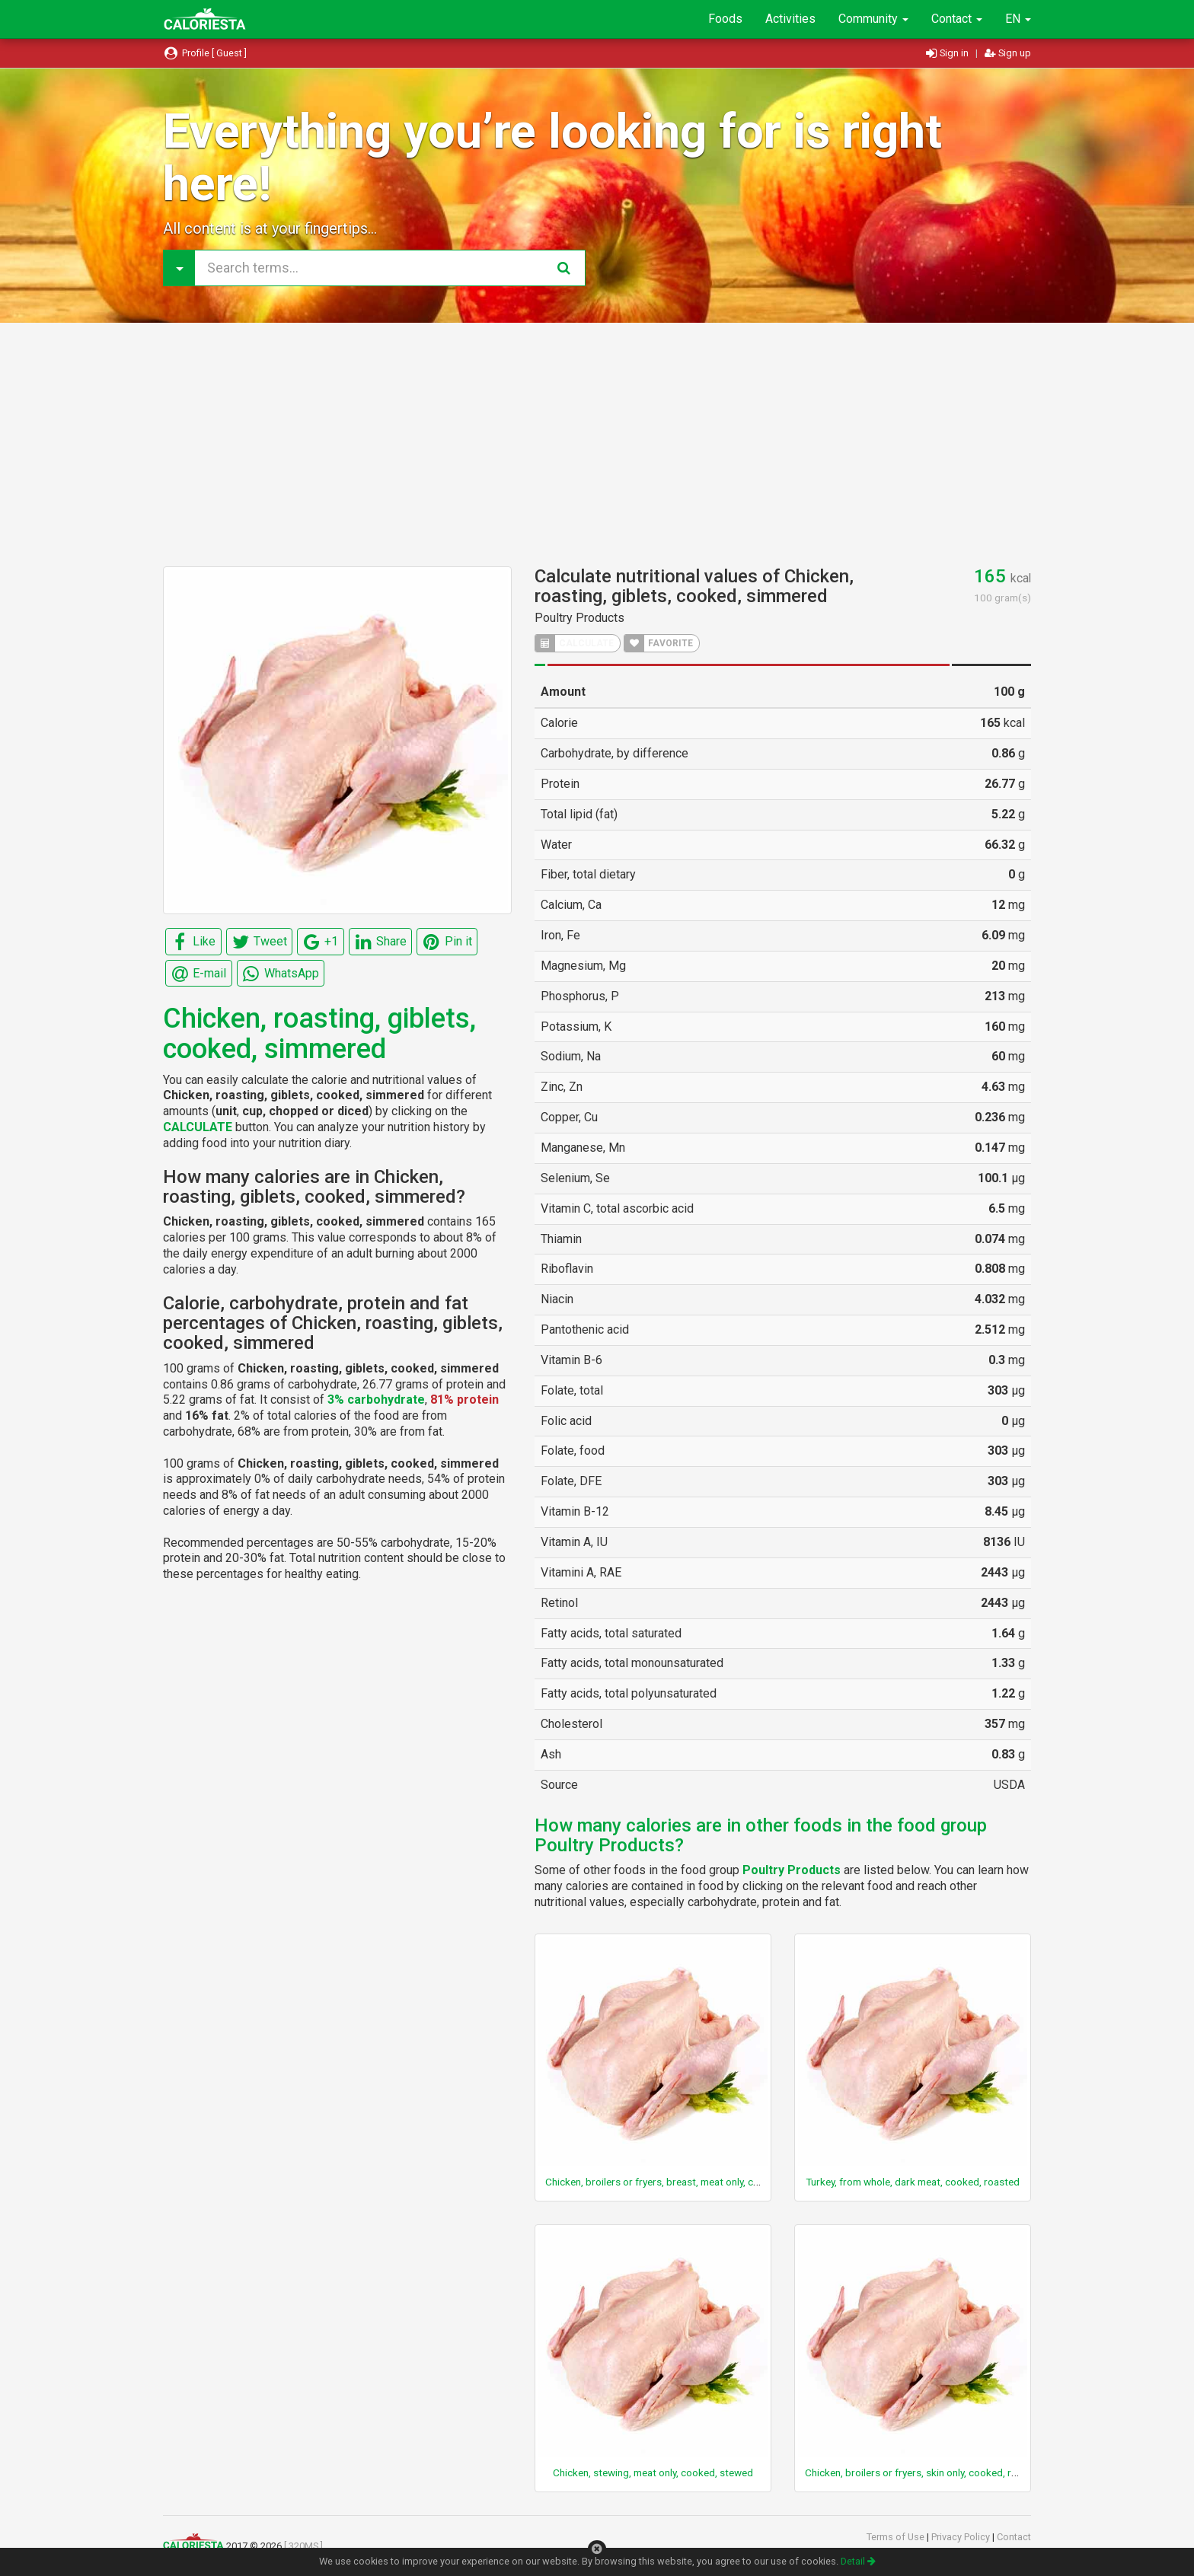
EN (1018, 18)
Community (873, 18)
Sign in (948, 53)
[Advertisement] (597, 444)
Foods (725, 18)
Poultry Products (579, 618)
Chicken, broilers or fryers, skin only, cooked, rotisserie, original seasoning (971, 2472)
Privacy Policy (961, 2537)
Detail (858, 2561)
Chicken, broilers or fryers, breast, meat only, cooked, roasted (683, 2182)
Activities (790, 18)
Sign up (1008, 53)
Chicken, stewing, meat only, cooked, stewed (653, 2472)
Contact (956, 18)
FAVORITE (658, 643)
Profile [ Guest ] (205, 53)
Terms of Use (897, 2537)
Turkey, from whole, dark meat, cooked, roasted (913, 2182)
